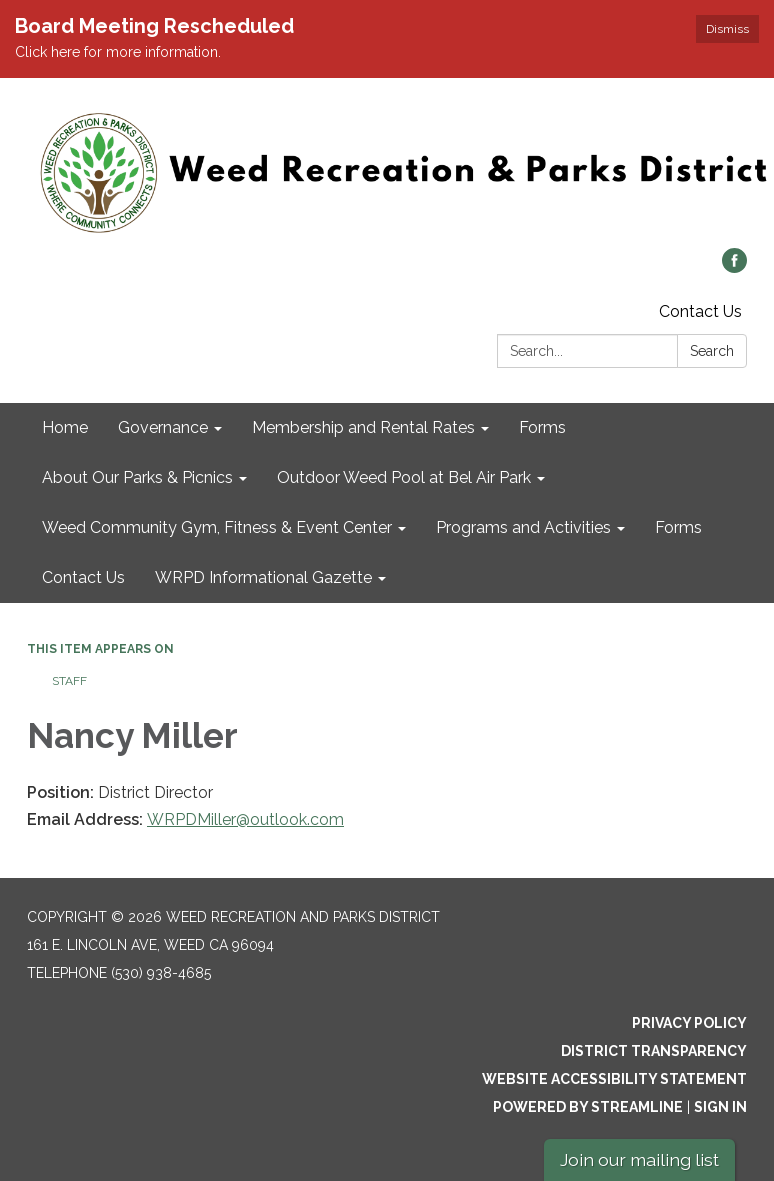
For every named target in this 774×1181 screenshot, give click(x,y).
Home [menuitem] (65, 427)
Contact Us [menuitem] (83, 577)
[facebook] (734, 267)
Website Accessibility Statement (614, 1079)
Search (712, 351)
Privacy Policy (689, 1023)
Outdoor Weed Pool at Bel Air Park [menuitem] (404, 477)
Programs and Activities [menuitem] (523, 527)
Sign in (720, 1107)
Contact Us (700, 311)
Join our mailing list (639, 1159)
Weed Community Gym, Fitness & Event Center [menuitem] (217, 527)
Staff (69, 681)
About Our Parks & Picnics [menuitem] (137, 477)
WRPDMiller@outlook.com (245, 819)
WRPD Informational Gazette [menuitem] (263, 577)
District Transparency (654, 1051)
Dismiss (727, 29)
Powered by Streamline (588, 1107)
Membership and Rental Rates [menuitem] (363, 427)
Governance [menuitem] (163, 427)
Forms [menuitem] (542, 427)
